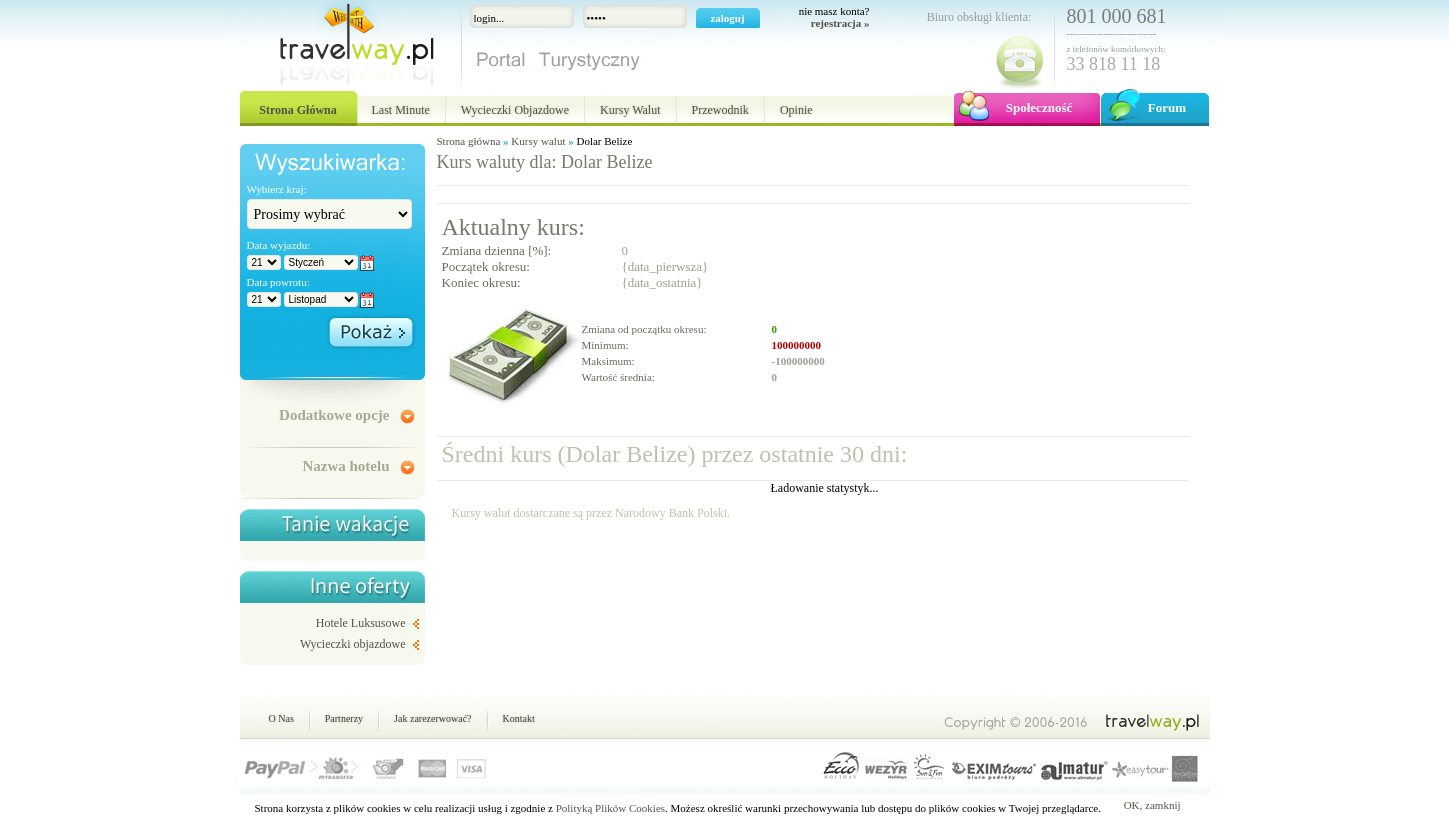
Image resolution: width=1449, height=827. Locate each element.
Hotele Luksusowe (361, 623)
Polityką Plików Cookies (610, 808)
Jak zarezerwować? (432, 718)
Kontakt (519, 718)
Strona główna (469, 141)
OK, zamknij (1152, 805)
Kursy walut (538, 141)
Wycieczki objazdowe (353, 644)
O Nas (281, 718)
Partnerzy (344, 718)
